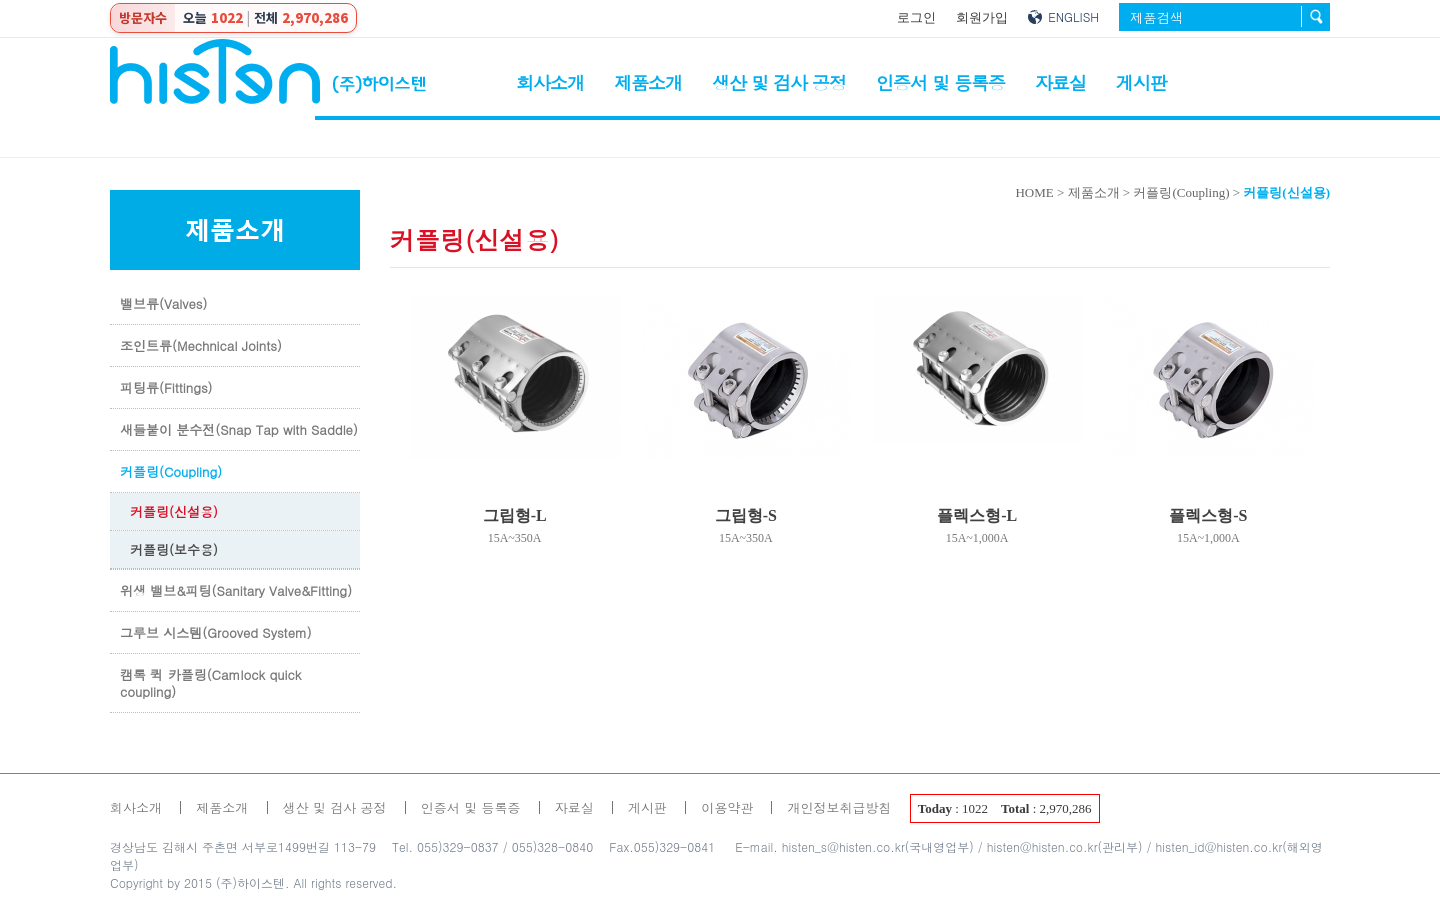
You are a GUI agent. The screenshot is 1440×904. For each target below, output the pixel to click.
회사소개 (550, 82)
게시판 (1141, 82)
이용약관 (727, 807)
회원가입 (982, 17)
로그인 (916, 17)
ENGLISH (1073, 16)
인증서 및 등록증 (940, 82)
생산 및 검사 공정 (779, 82)
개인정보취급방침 (839, 807)
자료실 (1060, 82)
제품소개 (648, 82)
